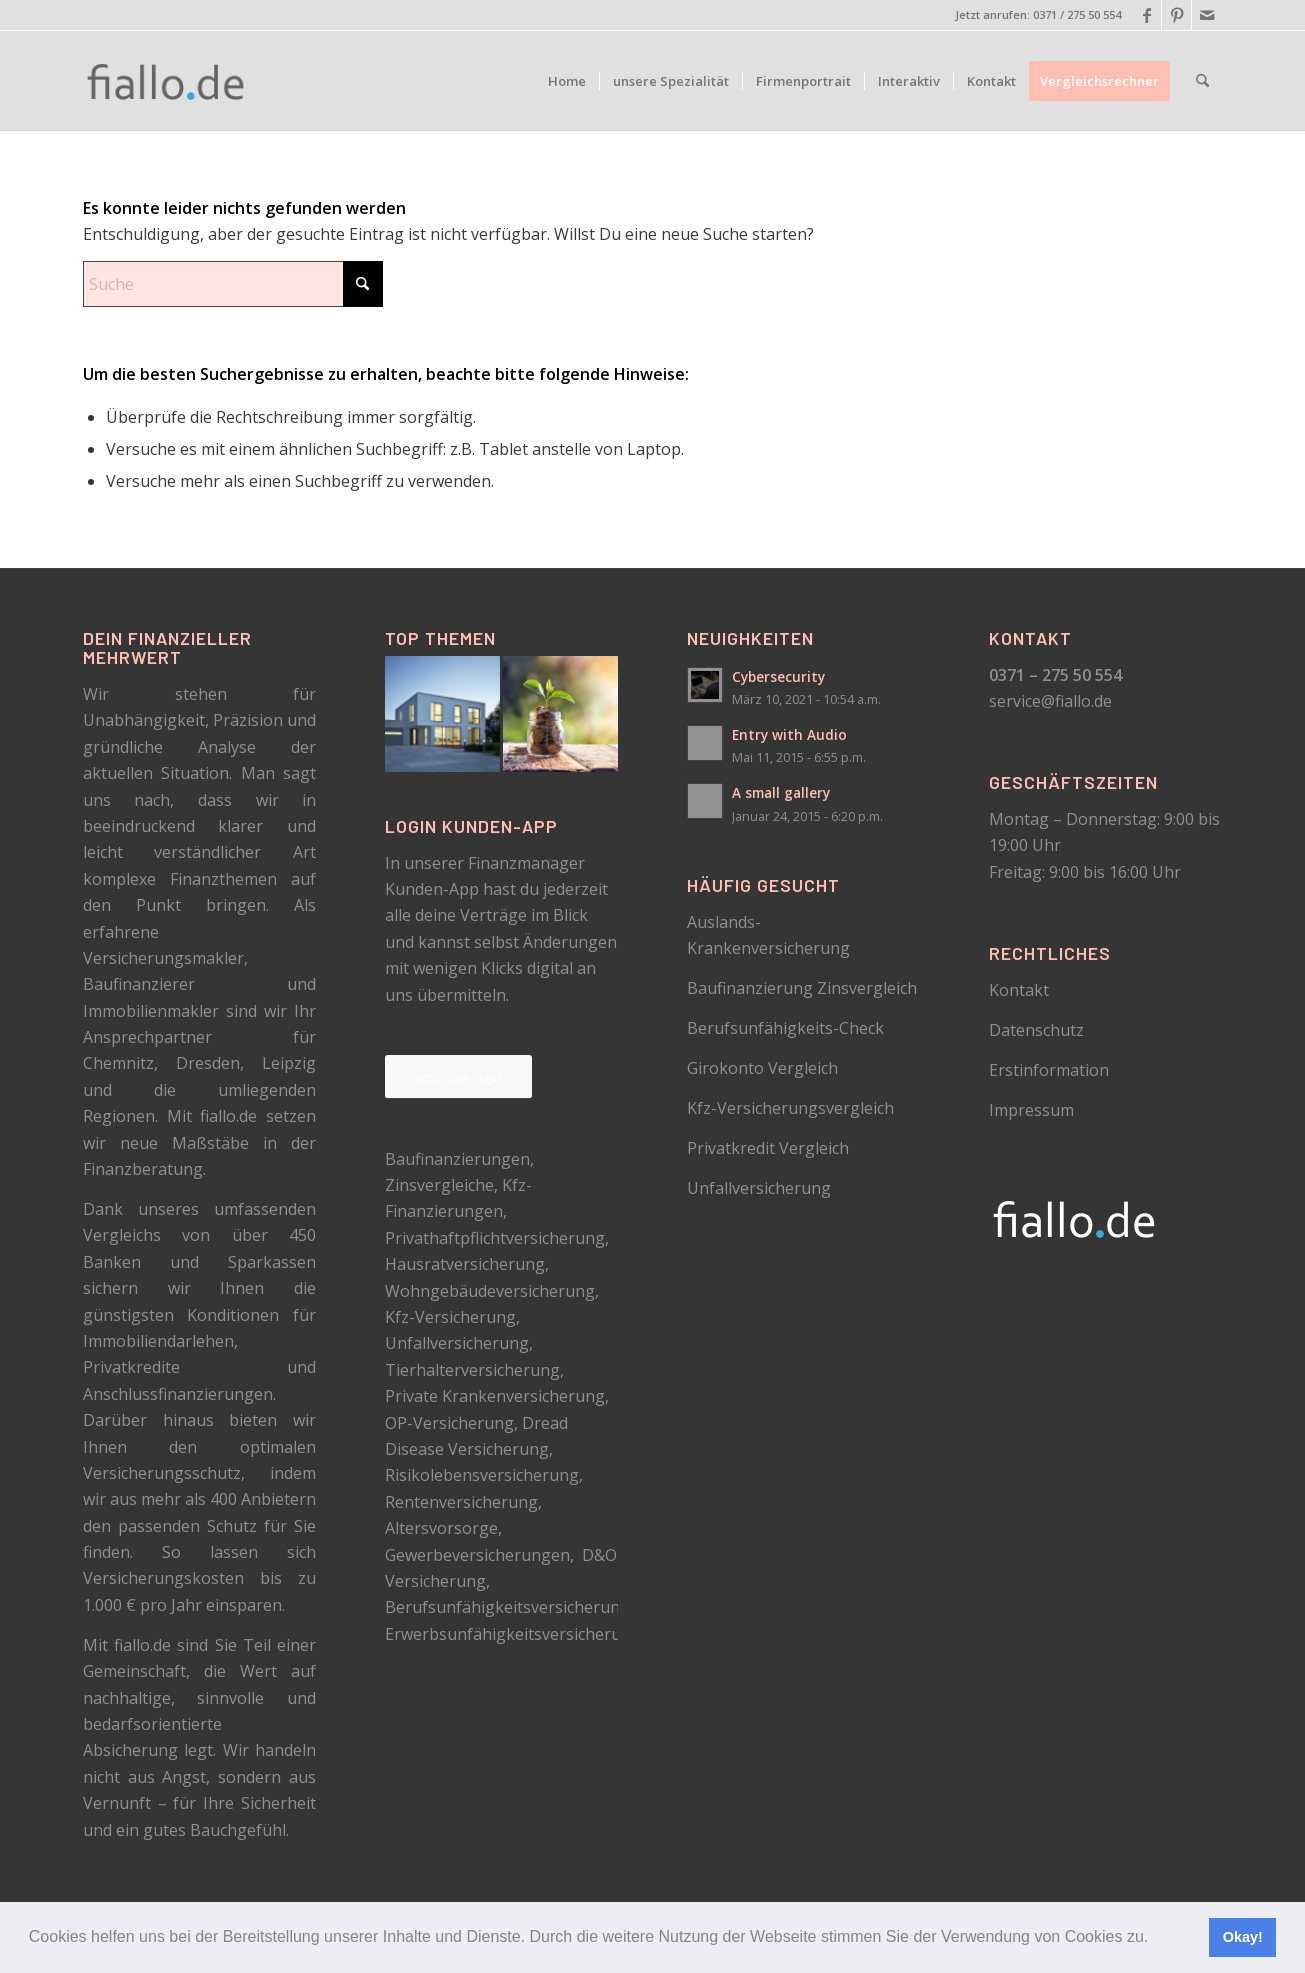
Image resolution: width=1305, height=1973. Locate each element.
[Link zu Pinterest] (1176, 15)
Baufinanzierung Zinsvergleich (802, 988)
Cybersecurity (778, 676)
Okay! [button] (1243, 1937)
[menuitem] (567, 81)
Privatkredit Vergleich (768, 1148)
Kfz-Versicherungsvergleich (790, 1108)
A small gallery (781, 792)
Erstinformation (1049, 1070)
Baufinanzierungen (457, 1159)
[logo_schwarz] (167, 81)
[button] (1156, 1939)
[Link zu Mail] (1207, 15)
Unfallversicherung (759, 1188)
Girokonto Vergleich (762, 1068)
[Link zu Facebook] (1146, 15)
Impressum (1031, 1110)
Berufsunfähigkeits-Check (785, 1028)
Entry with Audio (789, 734)
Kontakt (1019, 990)
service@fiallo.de (1050, 701)
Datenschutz (1036, 1030)
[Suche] (1202, 81)
